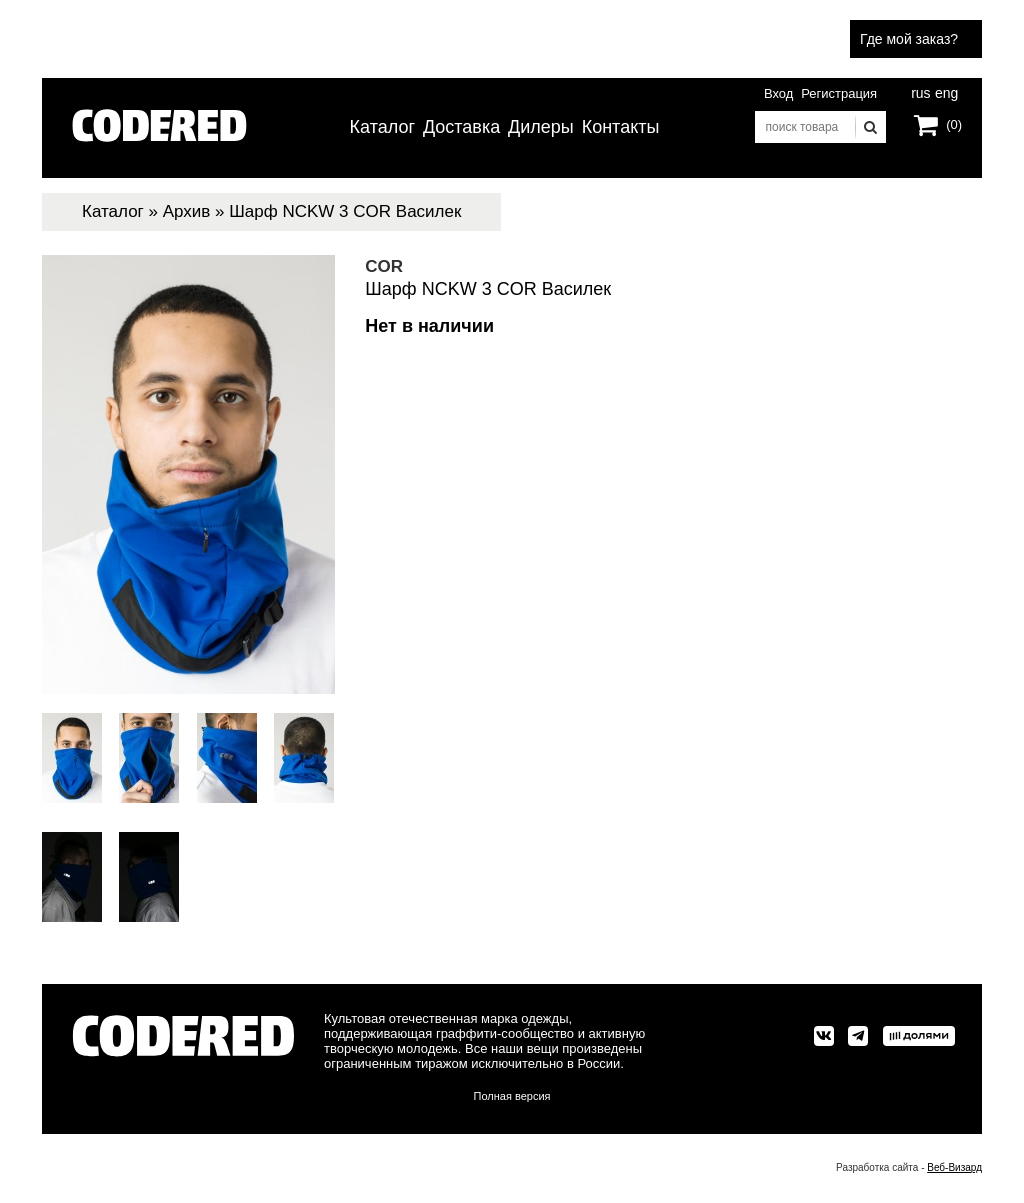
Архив (187, 211)
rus (920, 91)
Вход (778, 93)
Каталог (382, 127)
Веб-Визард (954, 1167)
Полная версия (512, 1096)
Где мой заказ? (909, 39)
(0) (954, 124)
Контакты (621, 127)
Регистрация (839, 93)
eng (945, 91)
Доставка (461, 127)
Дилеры (541, 127)
